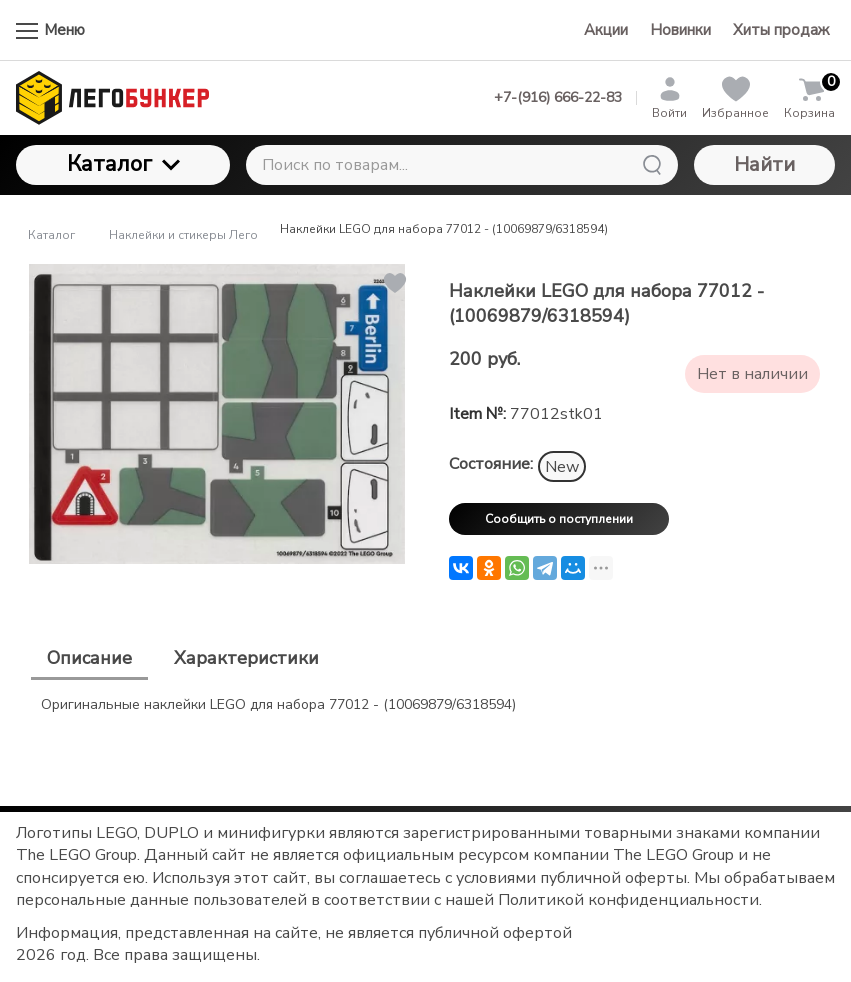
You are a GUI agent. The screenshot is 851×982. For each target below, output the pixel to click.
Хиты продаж (781, 30)
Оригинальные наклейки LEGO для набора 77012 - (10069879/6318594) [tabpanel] (278, 704)
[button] (393, 283)
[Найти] (652, 165)
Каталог (123, 164)
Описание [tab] (89, 658)
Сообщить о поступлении (559, 519)
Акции (606, 30)
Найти (764, 164)
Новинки (680, 30)
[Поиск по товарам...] (462, 165)
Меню (50, 30)
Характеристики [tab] (246, 658)
